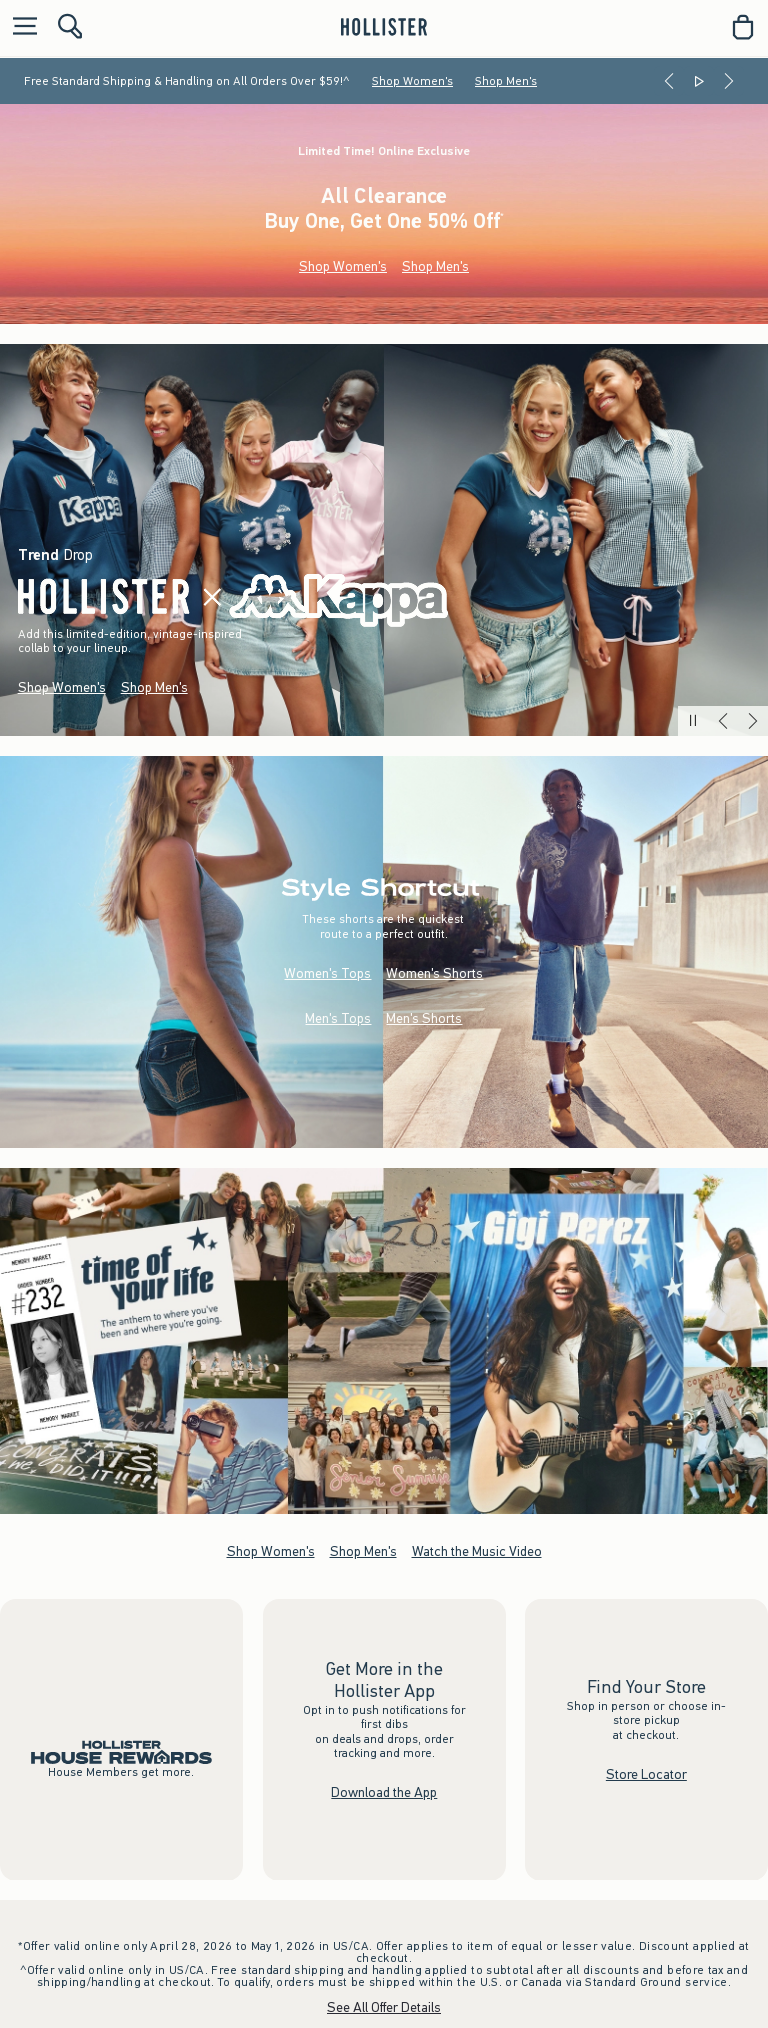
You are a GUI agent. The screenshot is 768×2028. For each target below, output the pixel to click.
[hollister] (383, 27)
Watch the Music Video (477, 1550)
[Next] (729, 81)
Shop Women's (412, 81)
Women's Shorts (434, 973)
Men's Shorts (424, 1018)
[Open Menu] (20, 27)
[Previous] (669, 81)
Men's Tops (338, 1018)
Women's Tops (327, 973)
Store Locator (646, 1774)
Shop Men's (506, 81)
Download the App (384, 1792)
